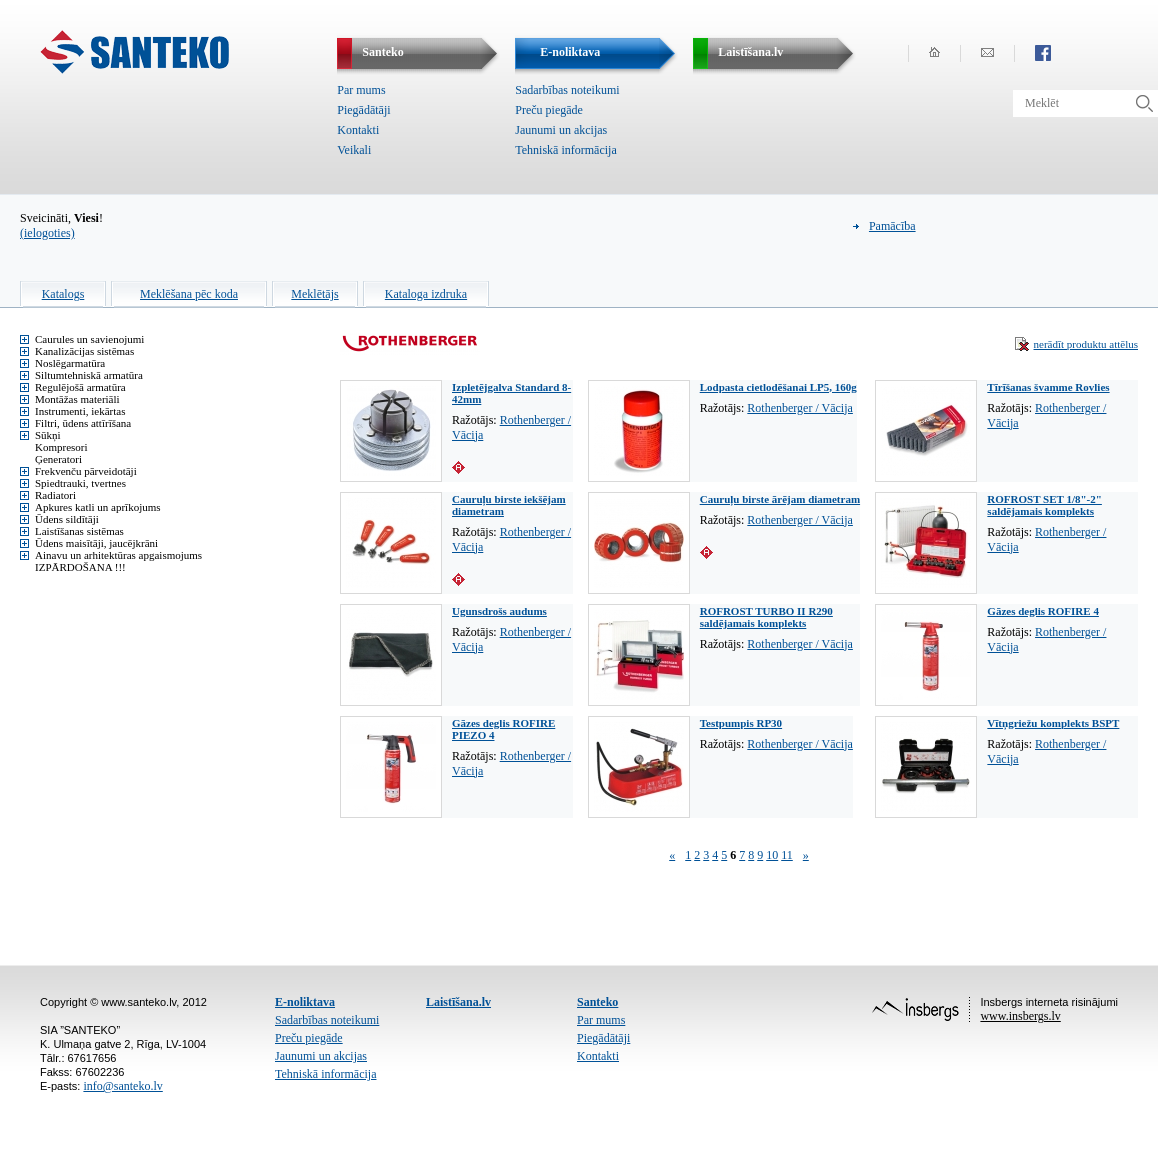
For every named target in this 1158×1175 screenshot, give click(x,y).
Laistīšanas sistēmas (79, 531)
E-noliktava (305, 1002)
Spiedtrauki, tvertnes (80, 483)
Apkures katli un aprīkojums (98, 507)
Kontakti (358, 130)
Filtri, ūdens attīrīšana (83, 423)
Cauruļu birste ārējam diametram (780, 499)
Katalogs (63, 294)
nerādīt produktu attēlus (1086, 344)
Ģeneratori (58, 459)
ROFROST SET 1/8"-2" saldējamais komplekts (1044, 505)
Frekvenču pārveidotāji (86, 471)
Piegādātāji (363, 110)
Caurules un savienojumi (89, 339)
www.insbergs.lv (1020, 1016)
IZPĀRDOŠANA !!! (80, 567)
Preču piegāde (549, 110)
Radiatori (55, 495)
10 (772, 855)
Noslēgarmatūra (70, 363)
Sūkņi (48, 435)
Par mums (361, 90)
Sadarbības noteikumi (567, 90)
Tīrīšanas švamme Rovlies (1048, 387)
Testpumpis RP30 (741, 723)
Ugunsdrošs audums (499, 611)
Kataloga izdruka (426, 294)
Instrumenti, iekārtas (80, 411)
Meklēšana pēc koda (189, 294)
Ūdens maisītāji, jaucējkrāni (96, 543)
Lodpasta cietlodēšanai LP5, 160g (778, 387)
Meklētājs (314, 294)
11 (787, 855)
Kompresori (61, 447)
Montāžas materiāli (77, 399)
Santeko (597, 1002)
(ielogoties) (47, 233)
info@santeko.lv (122, 1086)
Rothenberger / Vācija (800, 408)
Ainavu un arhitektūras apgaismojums (118, 555)
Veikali (354, 150)
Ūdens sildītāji (67, 519)
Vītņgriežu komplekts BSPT (1053, 723)
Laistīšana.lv (458, 1002)
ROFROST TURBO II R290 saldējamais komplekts (766, 617)
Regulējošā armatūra (80, 387)
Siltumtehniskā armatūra (89, 375)
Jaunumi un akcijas (561, 130)
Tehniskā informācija (565, 150)
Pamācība (892, 226)
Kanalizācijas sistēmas (84, 351)
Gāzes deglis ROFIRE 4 (1043, 611)
